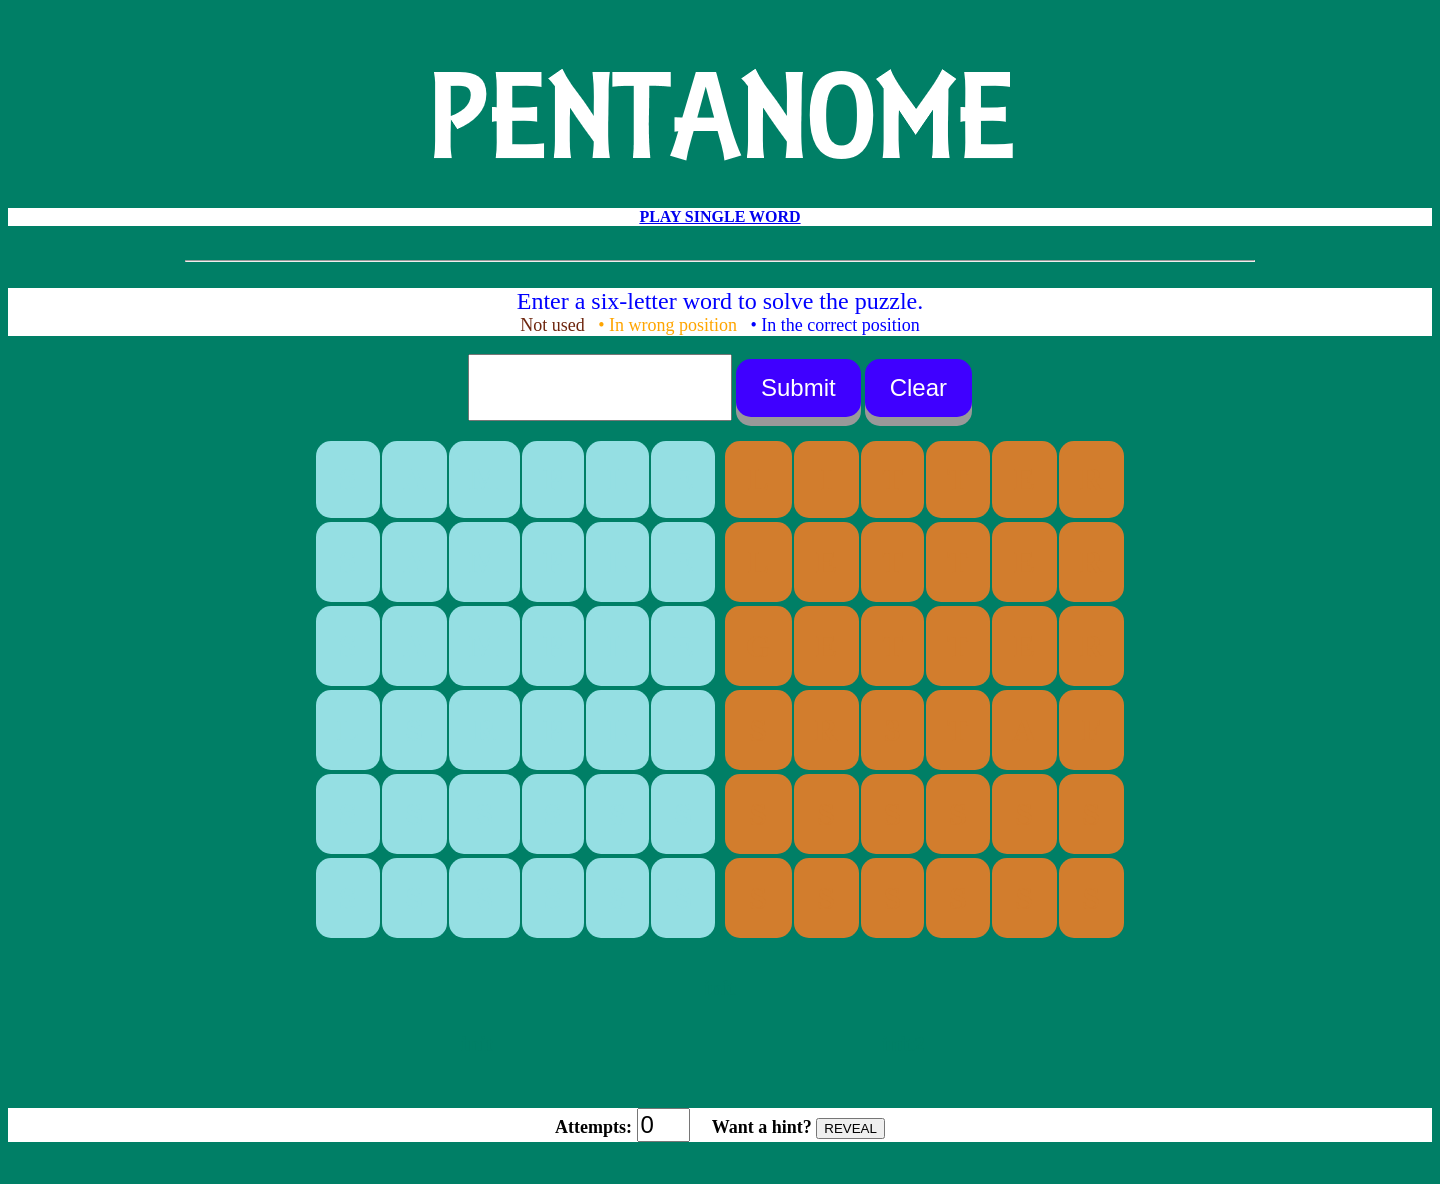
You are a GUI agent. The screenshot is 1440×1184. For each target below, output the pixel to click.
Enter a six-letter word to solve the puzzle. (720, 301)
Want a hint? (762, 1127)
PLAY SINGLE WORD (719, 216)
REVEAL (850, 1128)
